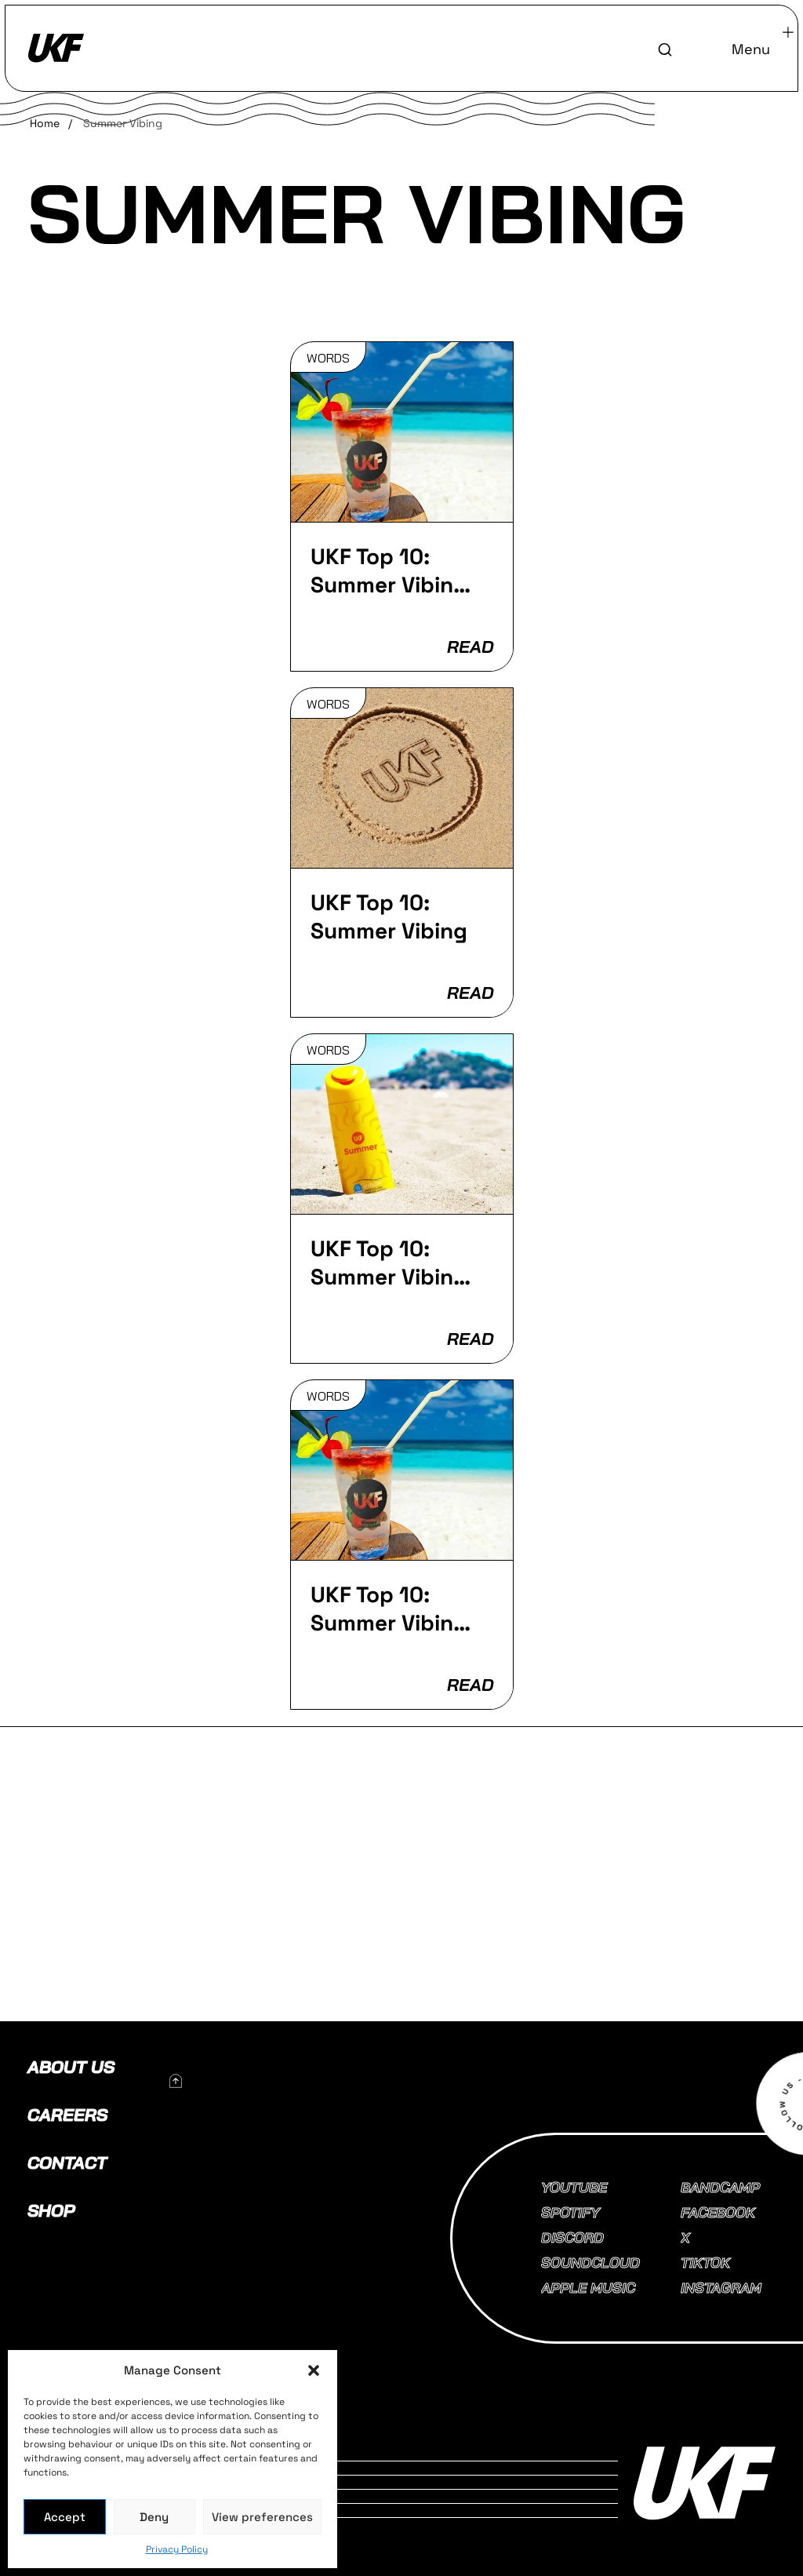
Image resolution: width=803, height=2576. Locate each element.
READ (469, 646)
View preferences (262, 2516)
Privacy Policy (177, 2549)
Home (45, 123)
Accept (64, 2516)
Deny (154, 2516)
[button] (314, 2370)
